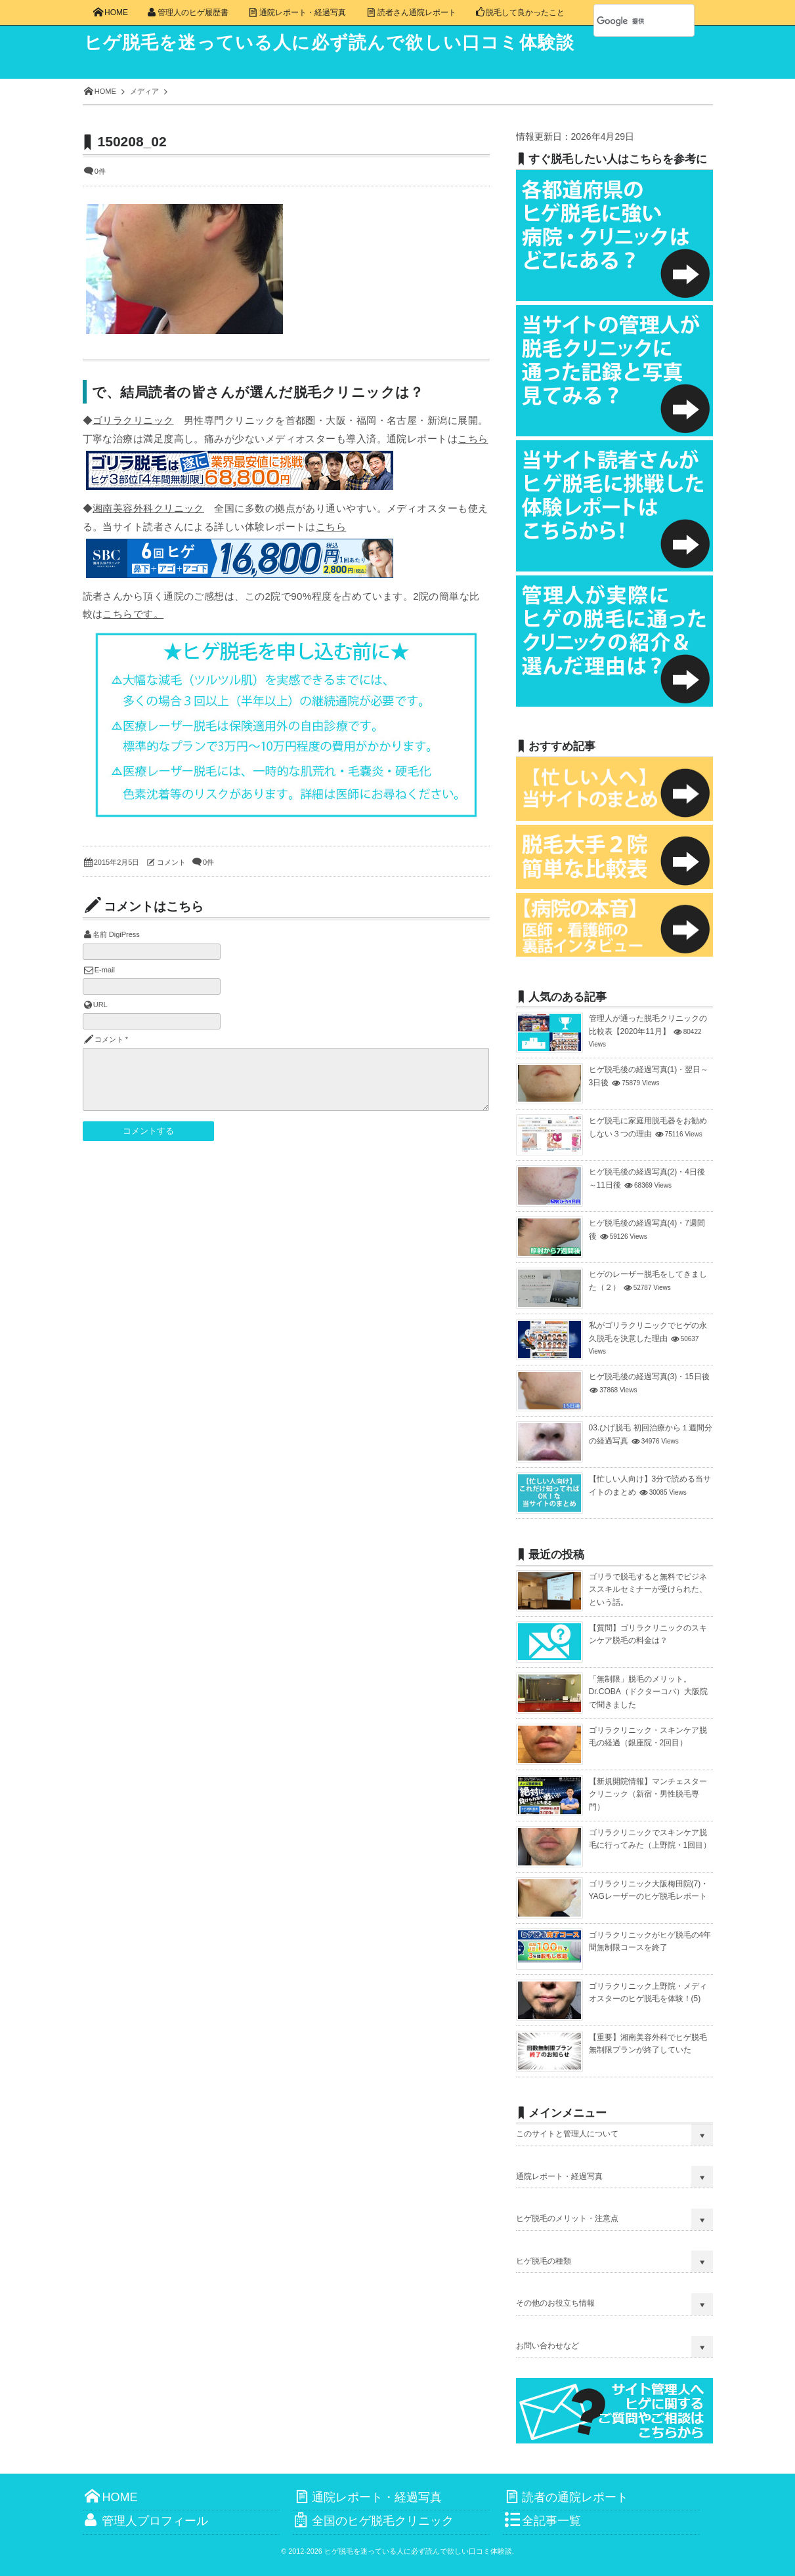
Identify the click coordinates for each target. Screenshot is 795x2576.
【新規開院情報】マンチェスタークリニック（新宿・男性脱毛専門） (648, 1794)
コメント (171, 862)
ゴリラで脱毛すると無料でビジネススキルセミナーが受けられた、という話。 (648, 1589)
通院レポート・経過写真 (559, 2176)
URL (100, 1004)
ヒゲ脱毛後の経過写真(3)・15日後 (649, 1376)
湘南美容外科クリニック (148, 508)
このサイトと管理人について (567, 2133)
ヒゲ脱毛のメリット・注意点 (567, 2218)
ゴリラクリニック (133, 420)
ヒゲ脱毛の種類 (543, 2261)
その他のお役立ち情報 (555, 2303)
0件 (100, 171)
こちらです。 (132, 613)
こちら (473, 438)
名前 (100, 934)
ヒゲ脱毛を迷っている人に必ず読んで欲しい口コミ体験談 (339, 43)
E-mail (105, 970)
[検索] (629, 21)
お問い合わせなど (547, 2345)
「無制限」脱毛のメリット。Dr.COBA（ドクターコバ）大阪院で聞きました (648, 1691)
